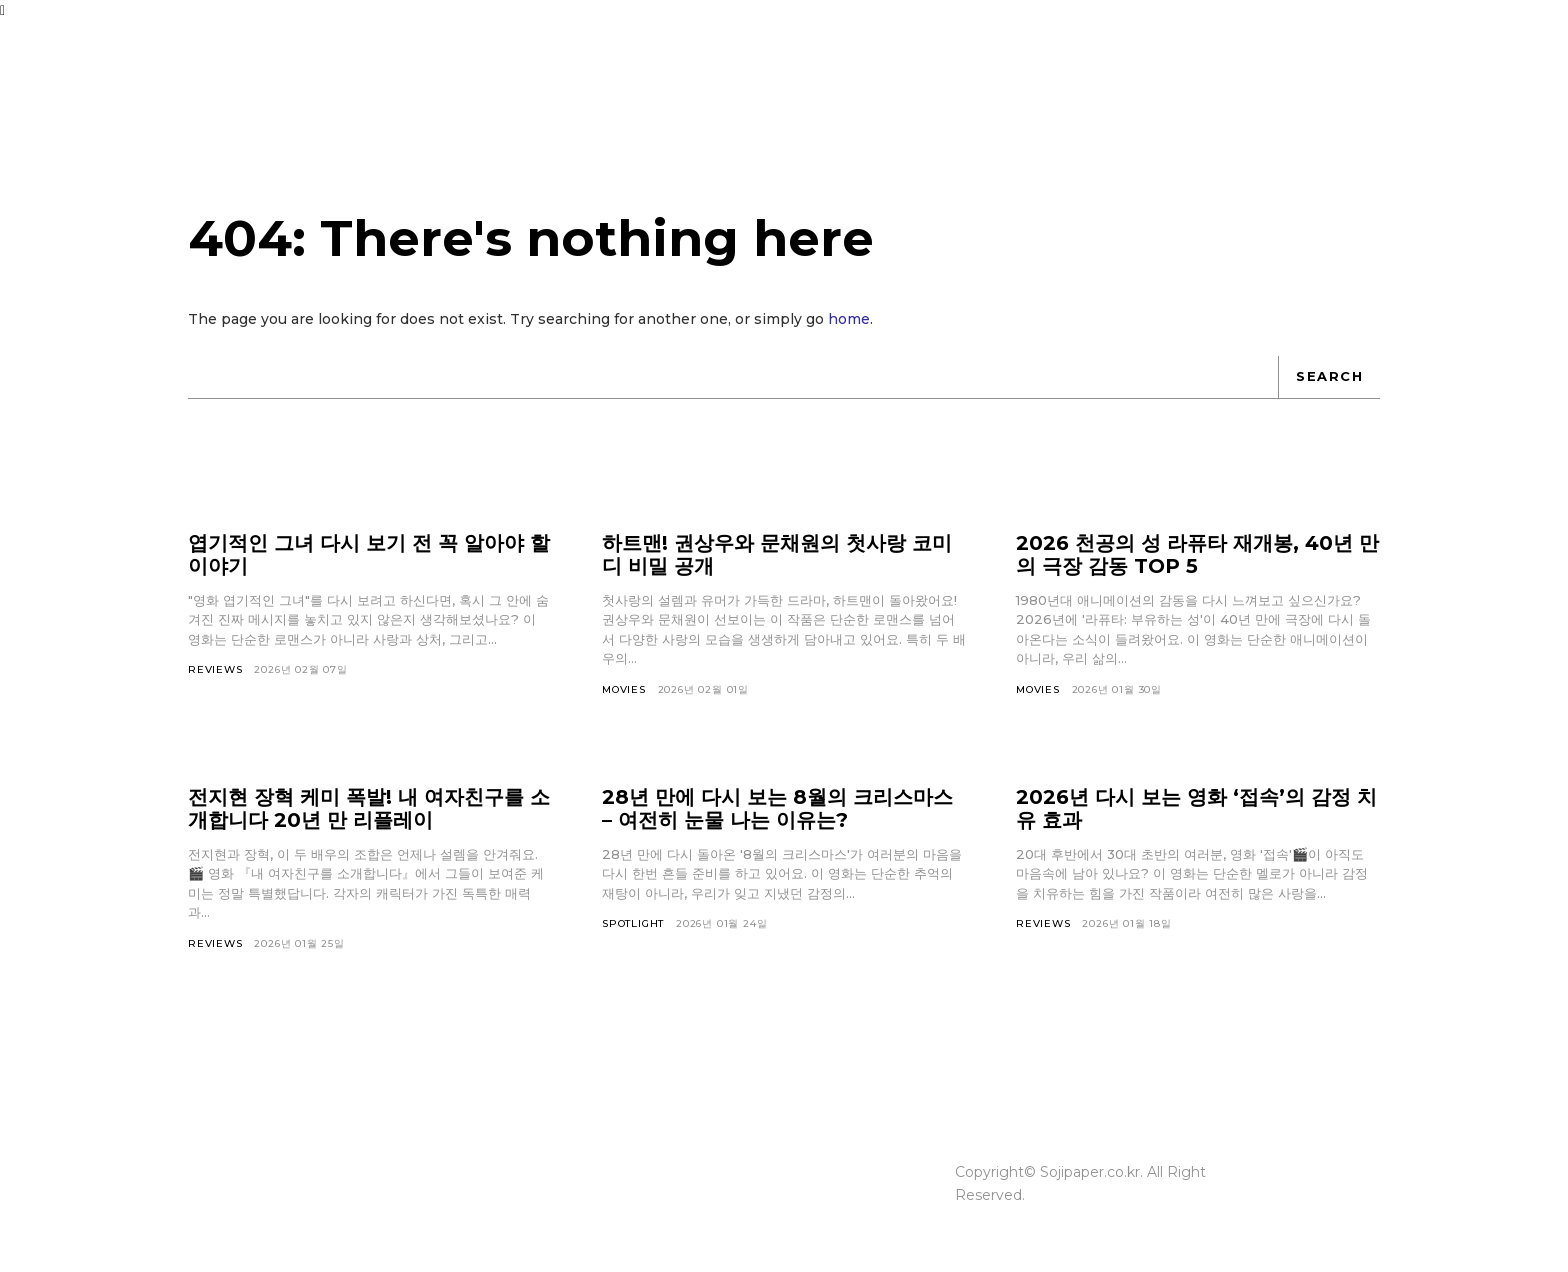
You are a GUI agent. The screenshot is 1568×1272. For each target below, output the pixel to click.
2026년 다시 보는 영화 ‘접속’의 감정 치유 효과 (1196, 808)
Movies (624, 689)
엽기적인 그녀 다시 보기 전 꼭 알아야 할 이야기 (369, 554)
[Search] (1329, 377)
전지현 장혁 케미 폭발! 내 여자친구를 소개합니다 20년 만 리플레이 (369, 808)
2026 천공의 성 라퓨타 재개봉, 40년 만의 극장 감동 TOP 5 (1197, 554)
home (849, 319)
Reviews (215, 669)
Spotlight (633, 923)
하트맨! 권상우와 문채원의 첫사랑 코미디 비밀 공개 (777, 554)
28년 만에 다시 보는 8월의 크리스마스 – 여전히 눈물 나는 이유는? (777, 808)
